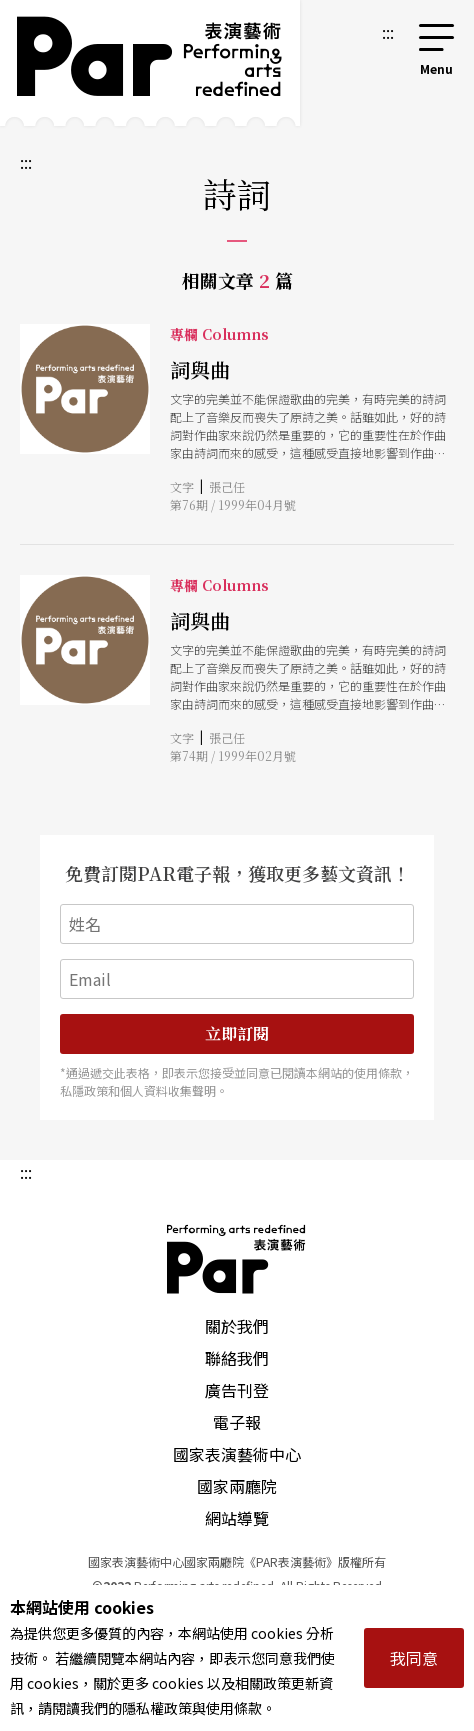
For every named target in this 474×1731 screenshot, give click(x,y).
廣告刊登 (237, 1390)
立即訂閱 (237, 1033)
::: (388, 32)
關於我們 (237, 1326)
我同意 (414, 1658)
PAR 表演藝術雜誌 (237, 1259)
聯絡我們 (237, 1358)
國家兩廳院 (237, 1486)
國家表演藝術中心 (237, 1454)
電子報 (237, 1422)
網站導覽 (237, 1518)
